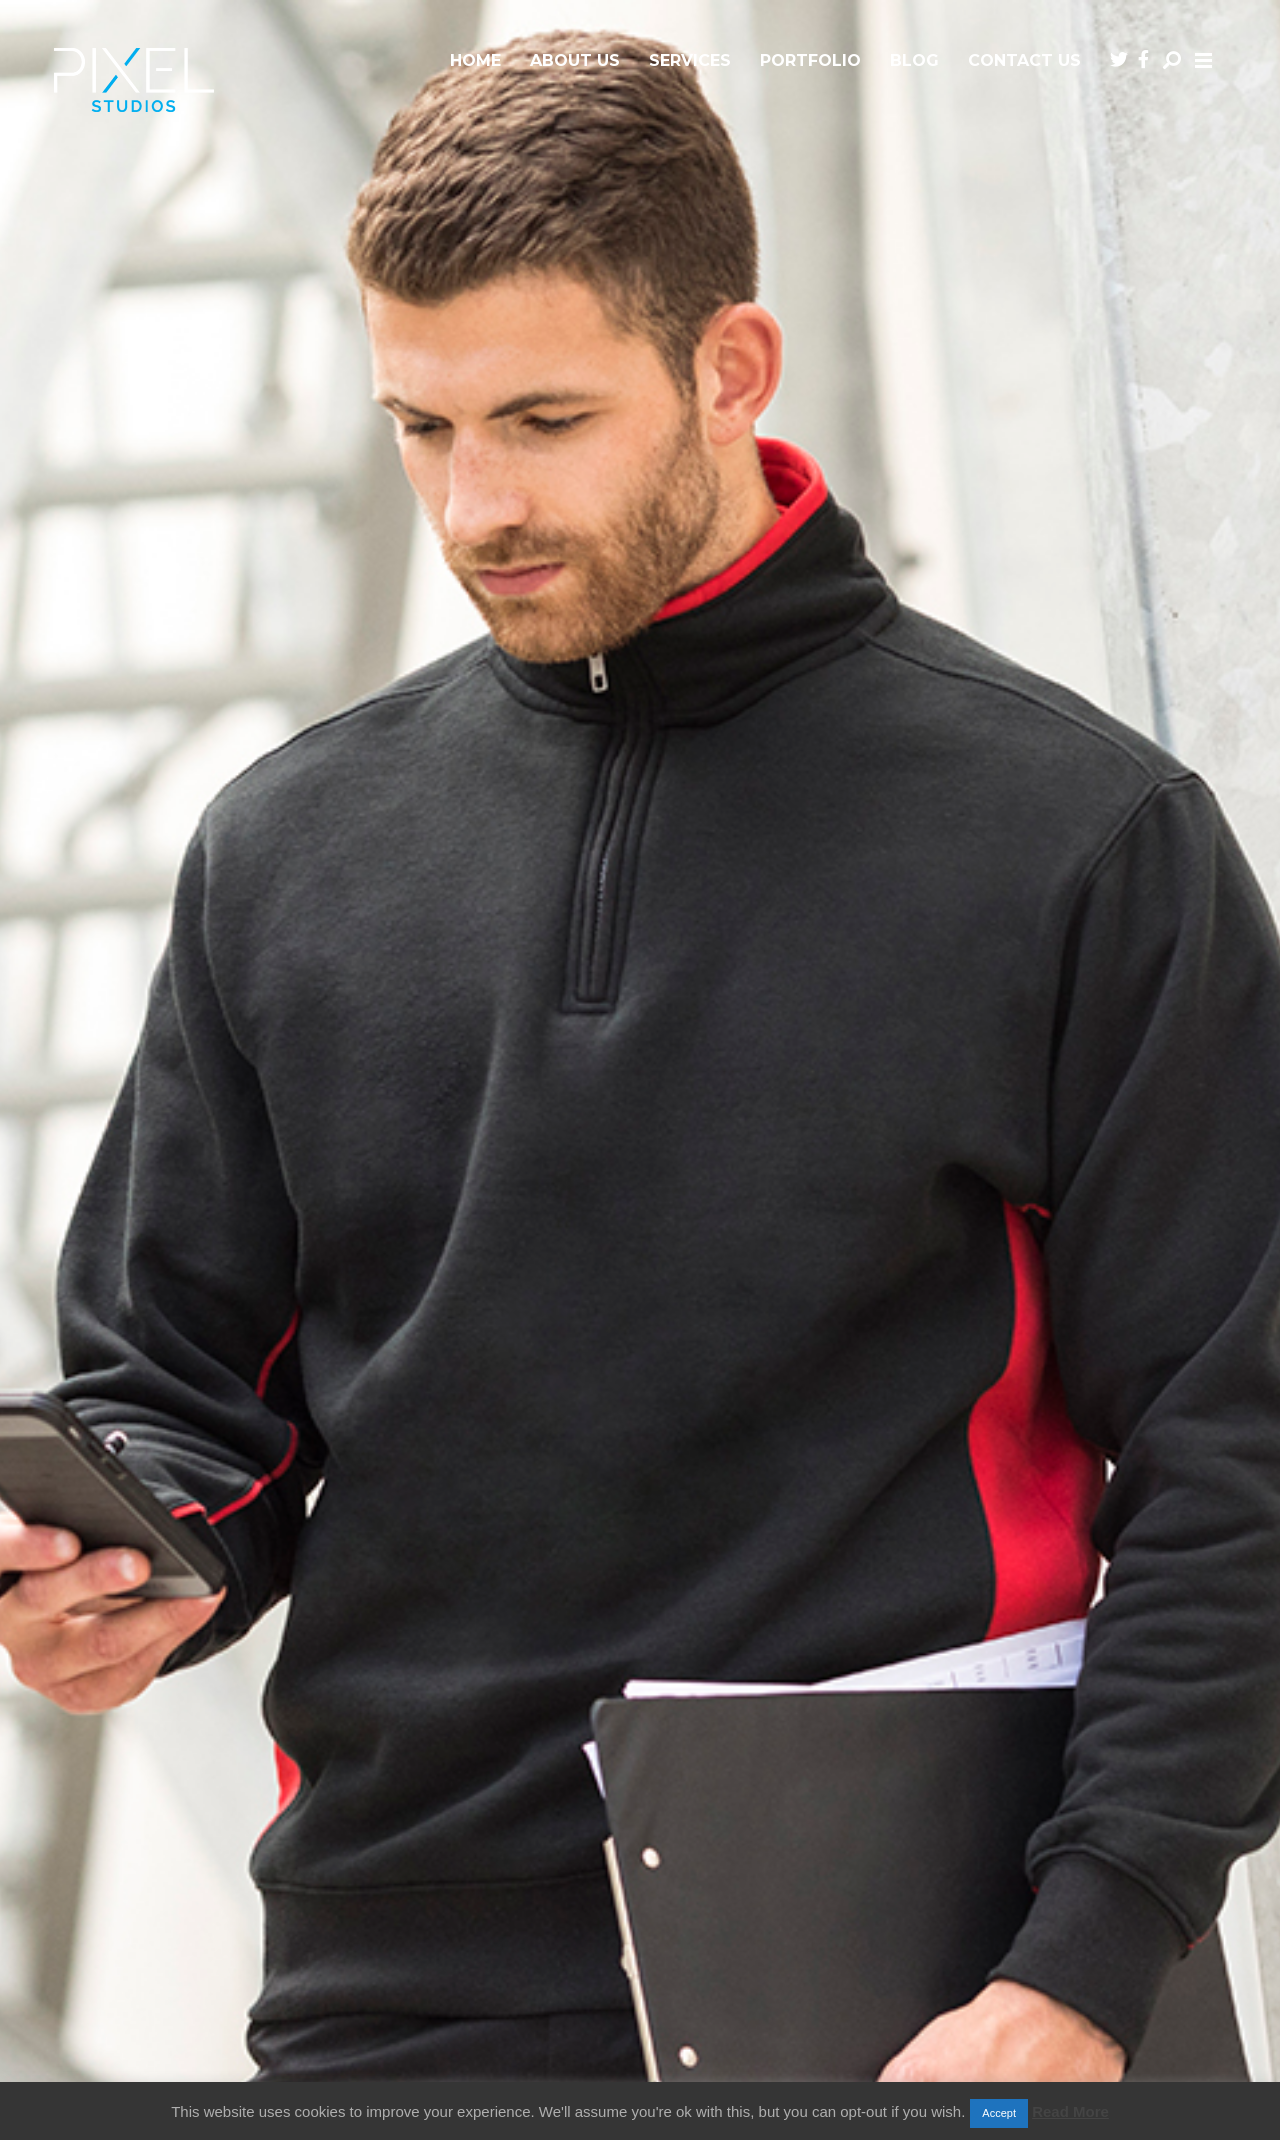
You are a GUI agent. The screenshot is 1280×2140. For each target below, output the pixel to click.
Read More (1070, 2111)
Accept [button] (999, 2113)
